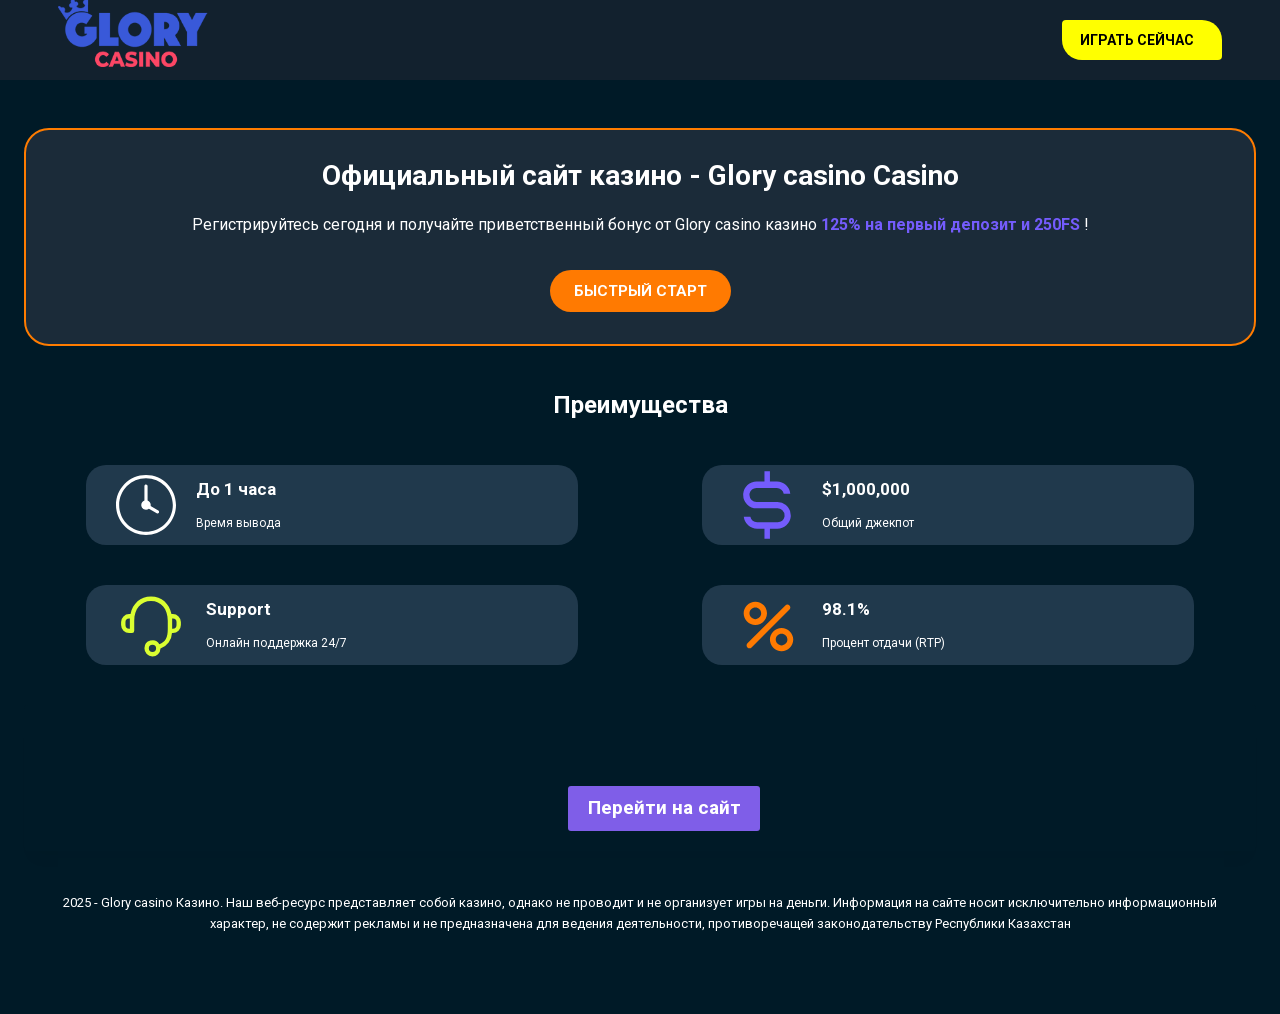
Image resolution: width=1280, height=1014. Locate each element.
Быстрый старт (640, 291)
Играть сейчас (1137, 40)
